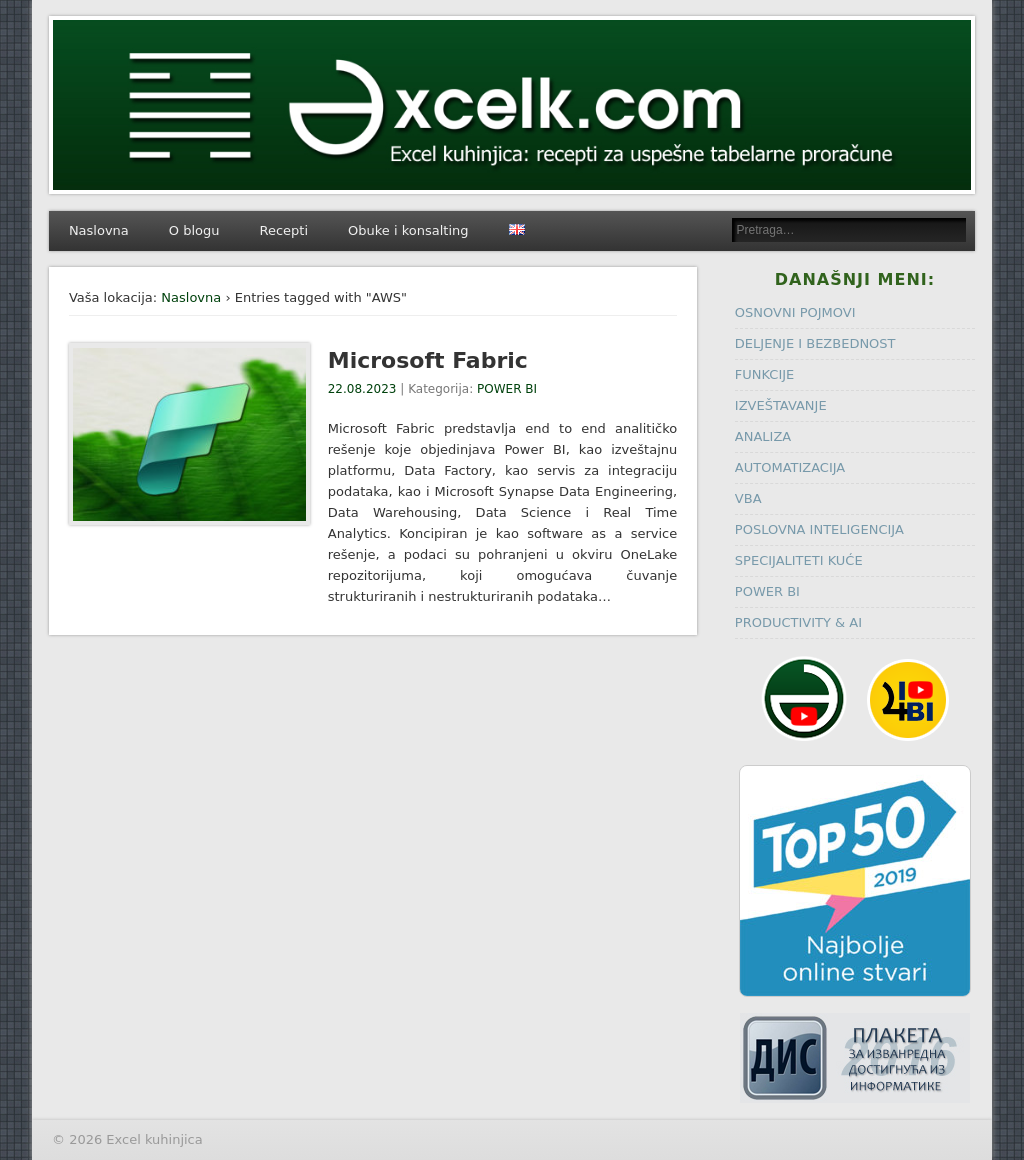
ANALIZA (763, 436)
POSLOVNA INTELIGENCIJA (819, 529)
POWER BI (507, 389)
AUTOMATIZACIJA (790, 467)
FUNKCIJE (765, 374)
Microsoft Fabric (428, 360)
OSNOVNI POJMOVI (795, 312)
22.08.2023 (362, 389)
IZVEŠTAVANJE (781, 405)
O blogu (194, 230)
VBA (748, 498)
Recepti (284, 230)
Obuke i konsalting (408, 230)
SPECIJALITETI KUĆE (799, 560)
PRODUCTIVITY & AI (798, 622)
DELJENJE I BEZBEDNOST (815, 343)
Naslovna (99, 230)
